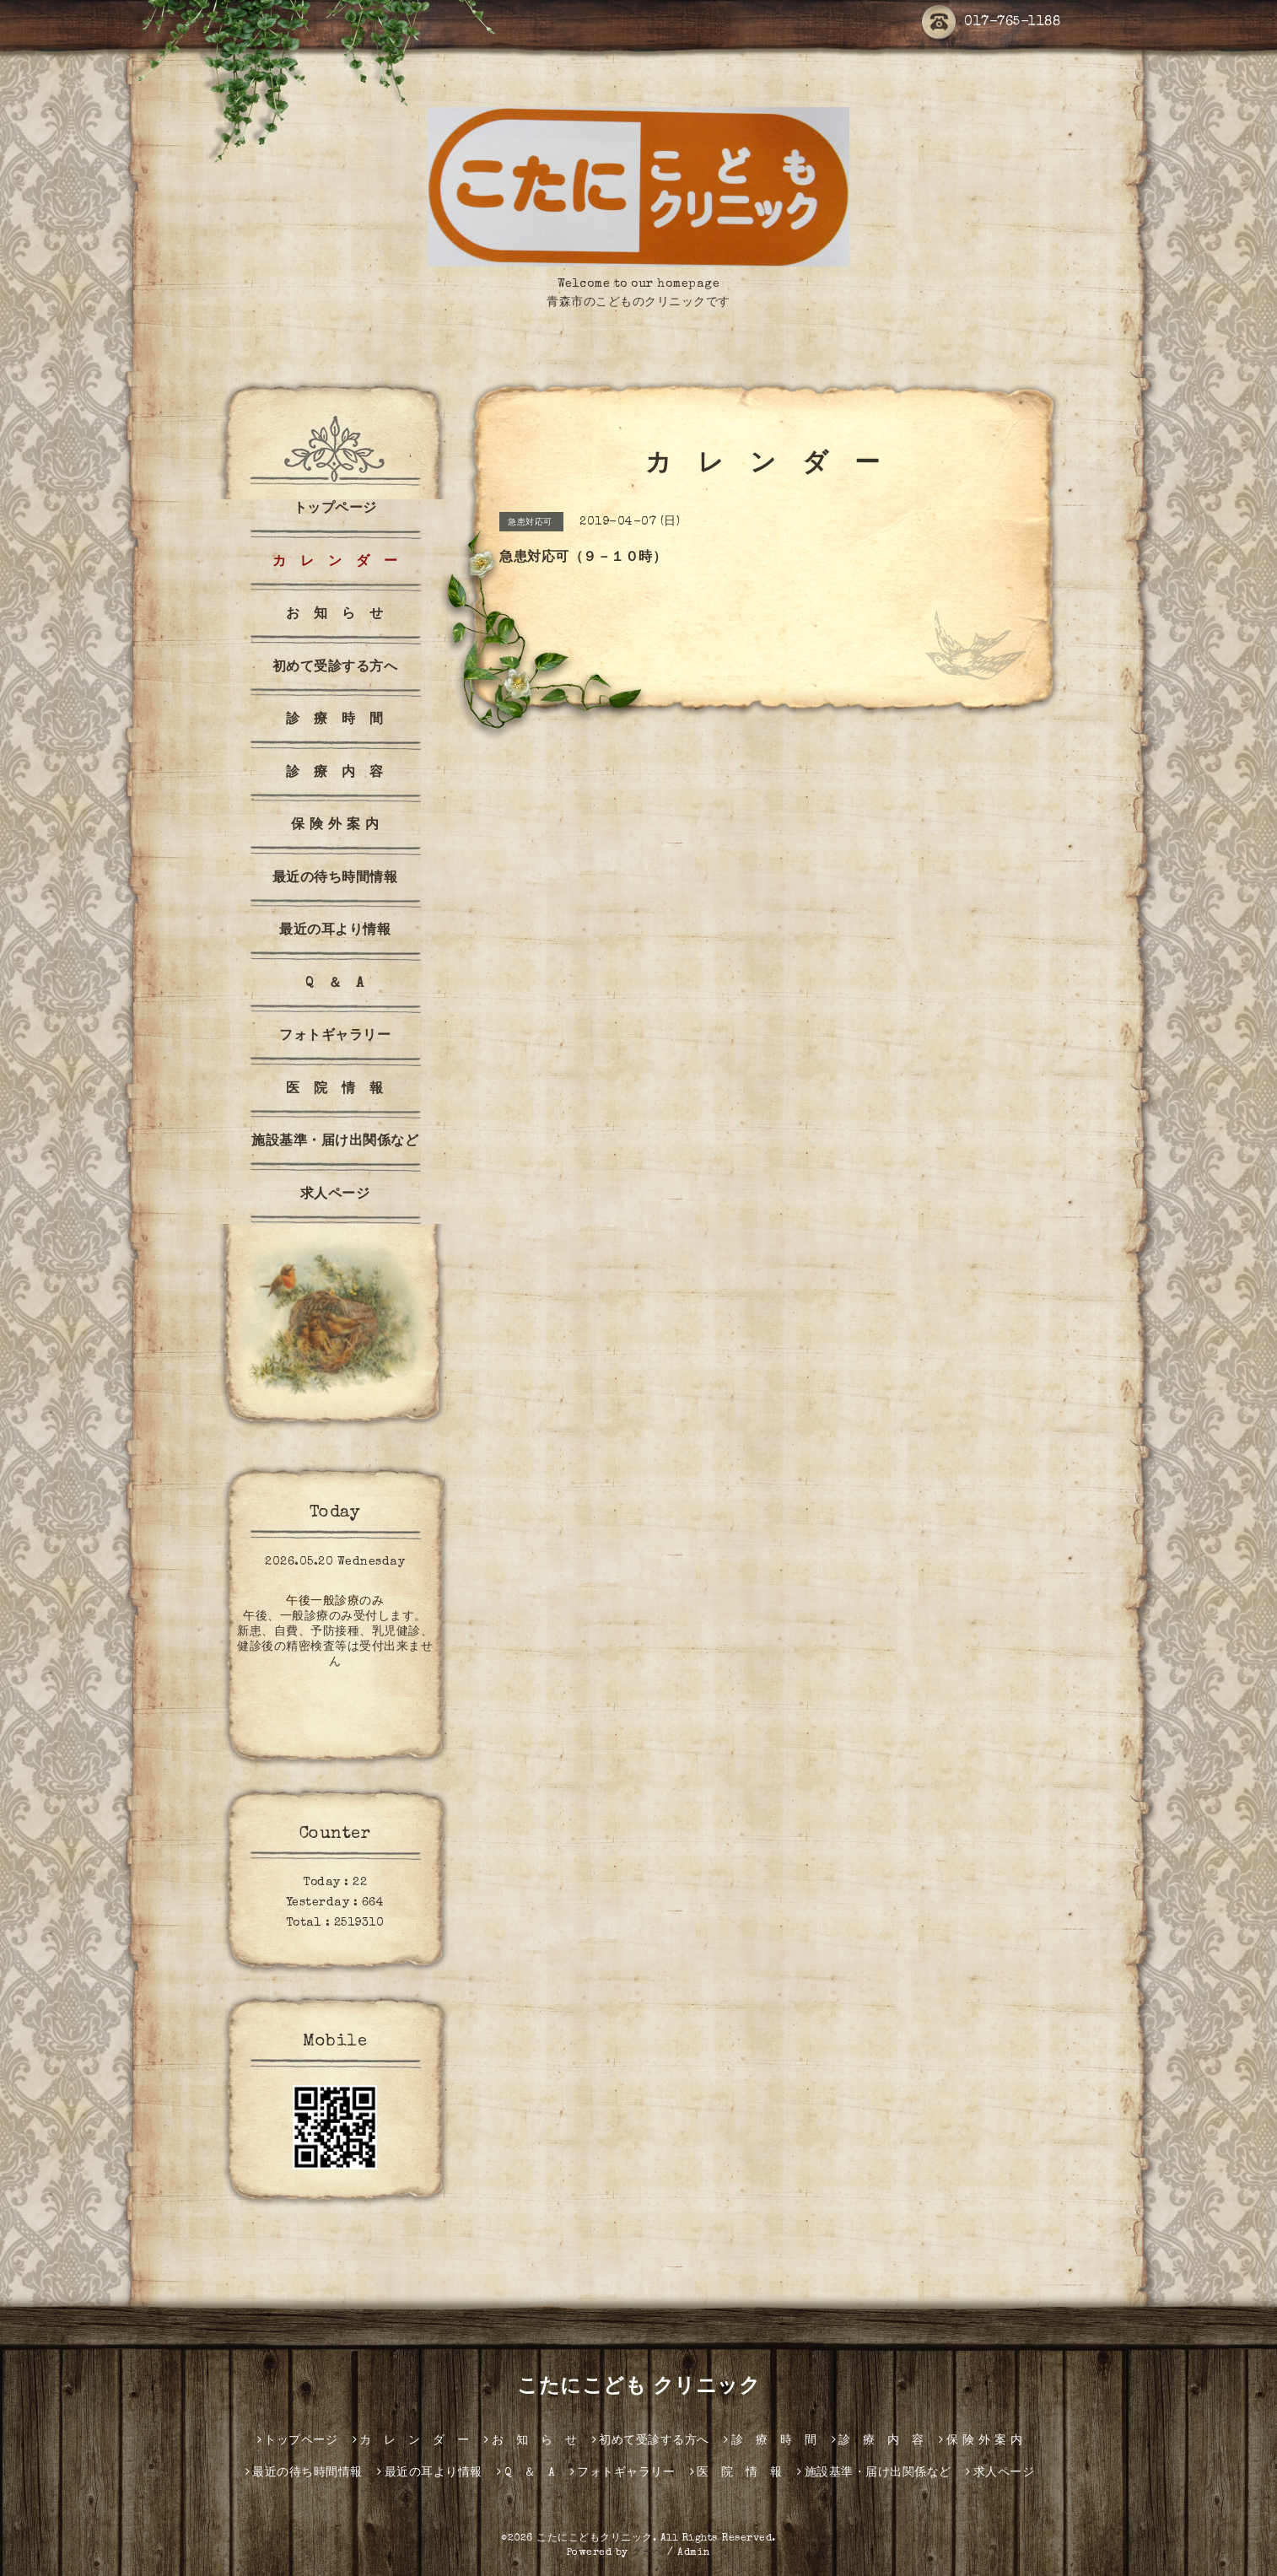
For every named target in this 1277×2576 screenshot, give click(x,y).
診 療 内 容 (335, 773)
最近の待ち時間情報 (335, 879)
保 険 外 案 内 (335, 826)
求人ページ (335, 1195)
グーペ (648, 2553)
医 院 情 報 (335, 1090)
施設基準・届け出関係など (334, 1142)
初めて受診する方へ (335, 668)
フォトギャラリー (335, 1036)
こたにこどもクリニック (594, 2539)
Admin (694, 2553)
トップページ (335, 509)
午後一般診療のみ (335, 1602)
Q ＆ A (334, 984)
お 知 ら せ (335, 615)
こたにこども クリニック (638, 2388)
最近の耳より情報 (335, 931)
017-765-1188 (991, 23)
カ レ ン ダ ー (335, 562)
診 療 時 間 (335, 720)
